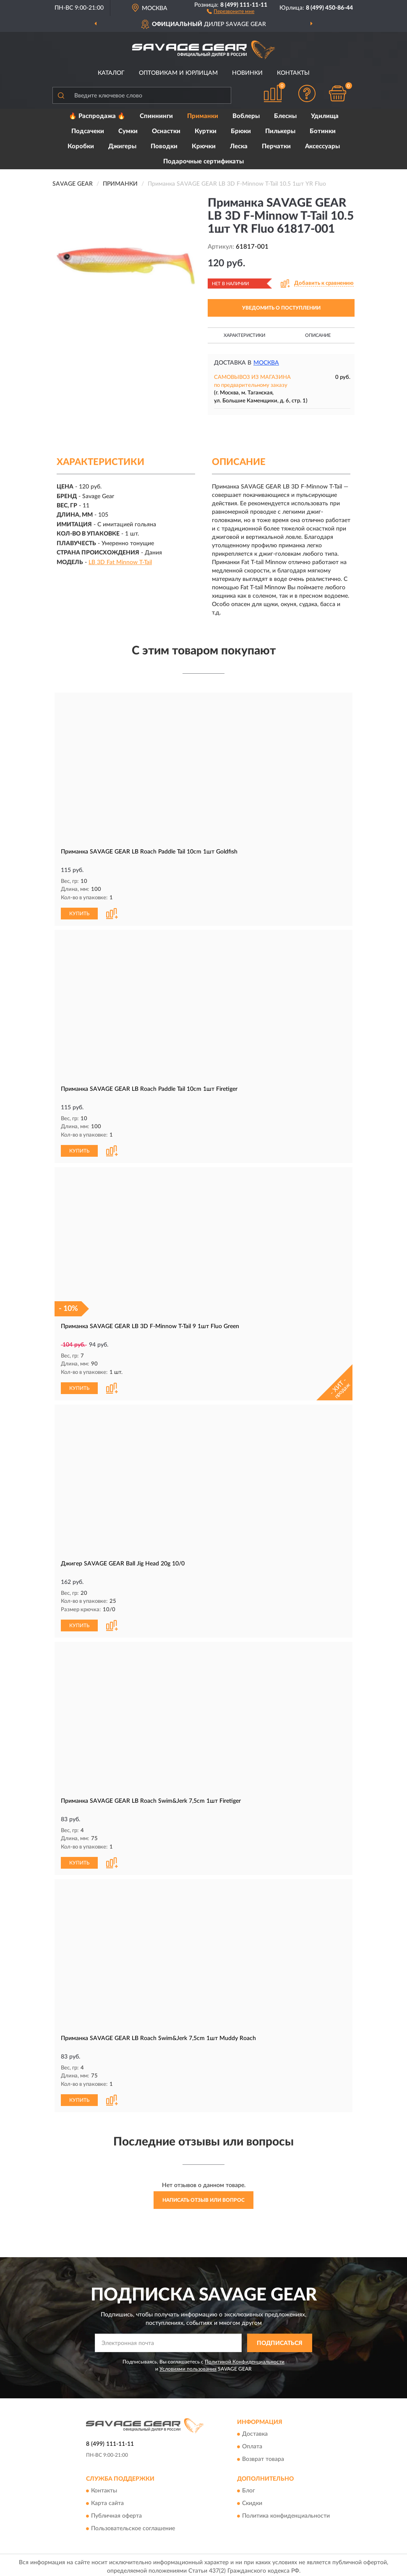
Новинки (247, 73)
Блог (248, 2488)
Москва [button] (266, 363)
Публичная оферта (116, 2513)
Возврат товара (263, 2456)
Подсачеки (87, 131)
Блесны (285, 116)
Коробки (81, 146)
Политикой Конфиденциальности (244, 2358)
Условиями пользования (188, 2366)
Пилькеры (280, 131)
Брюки (241, 131)
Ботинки (323, 131)
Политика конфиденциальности (286, 2513)
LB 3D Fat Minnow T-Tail (120, 562)
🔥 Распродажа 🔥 (97, 116)
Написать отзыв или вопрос (203, 2197)
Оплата (252, 2444)
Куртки (206, 131)
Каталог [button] (111, 73)
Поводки (164, 146)
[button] (230, 10)
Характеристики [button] (244, 335)
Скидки (252, 2500)
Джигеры (122, 146)
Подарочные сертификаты (203, 161)
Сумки (128, 131)
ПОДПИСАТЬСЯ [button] (280, 2340)
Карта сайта (107, 2500)
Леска (239, 146)
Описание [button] (318, 335)
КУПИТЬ (79, 912)
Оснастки (166, 131)
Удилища (325, 116)
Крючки (204, 146)
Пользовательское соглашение (133, 2526)
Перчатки (276, 146)
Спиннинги (156, 116)
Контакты (293, 73)
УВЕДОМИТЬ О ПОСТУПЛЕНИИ (281, 307)
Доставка (255, 2431)
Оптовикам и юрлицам (178, 73)
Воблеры (246, 116)
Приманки (202, 116)
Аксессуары (322, 146)
